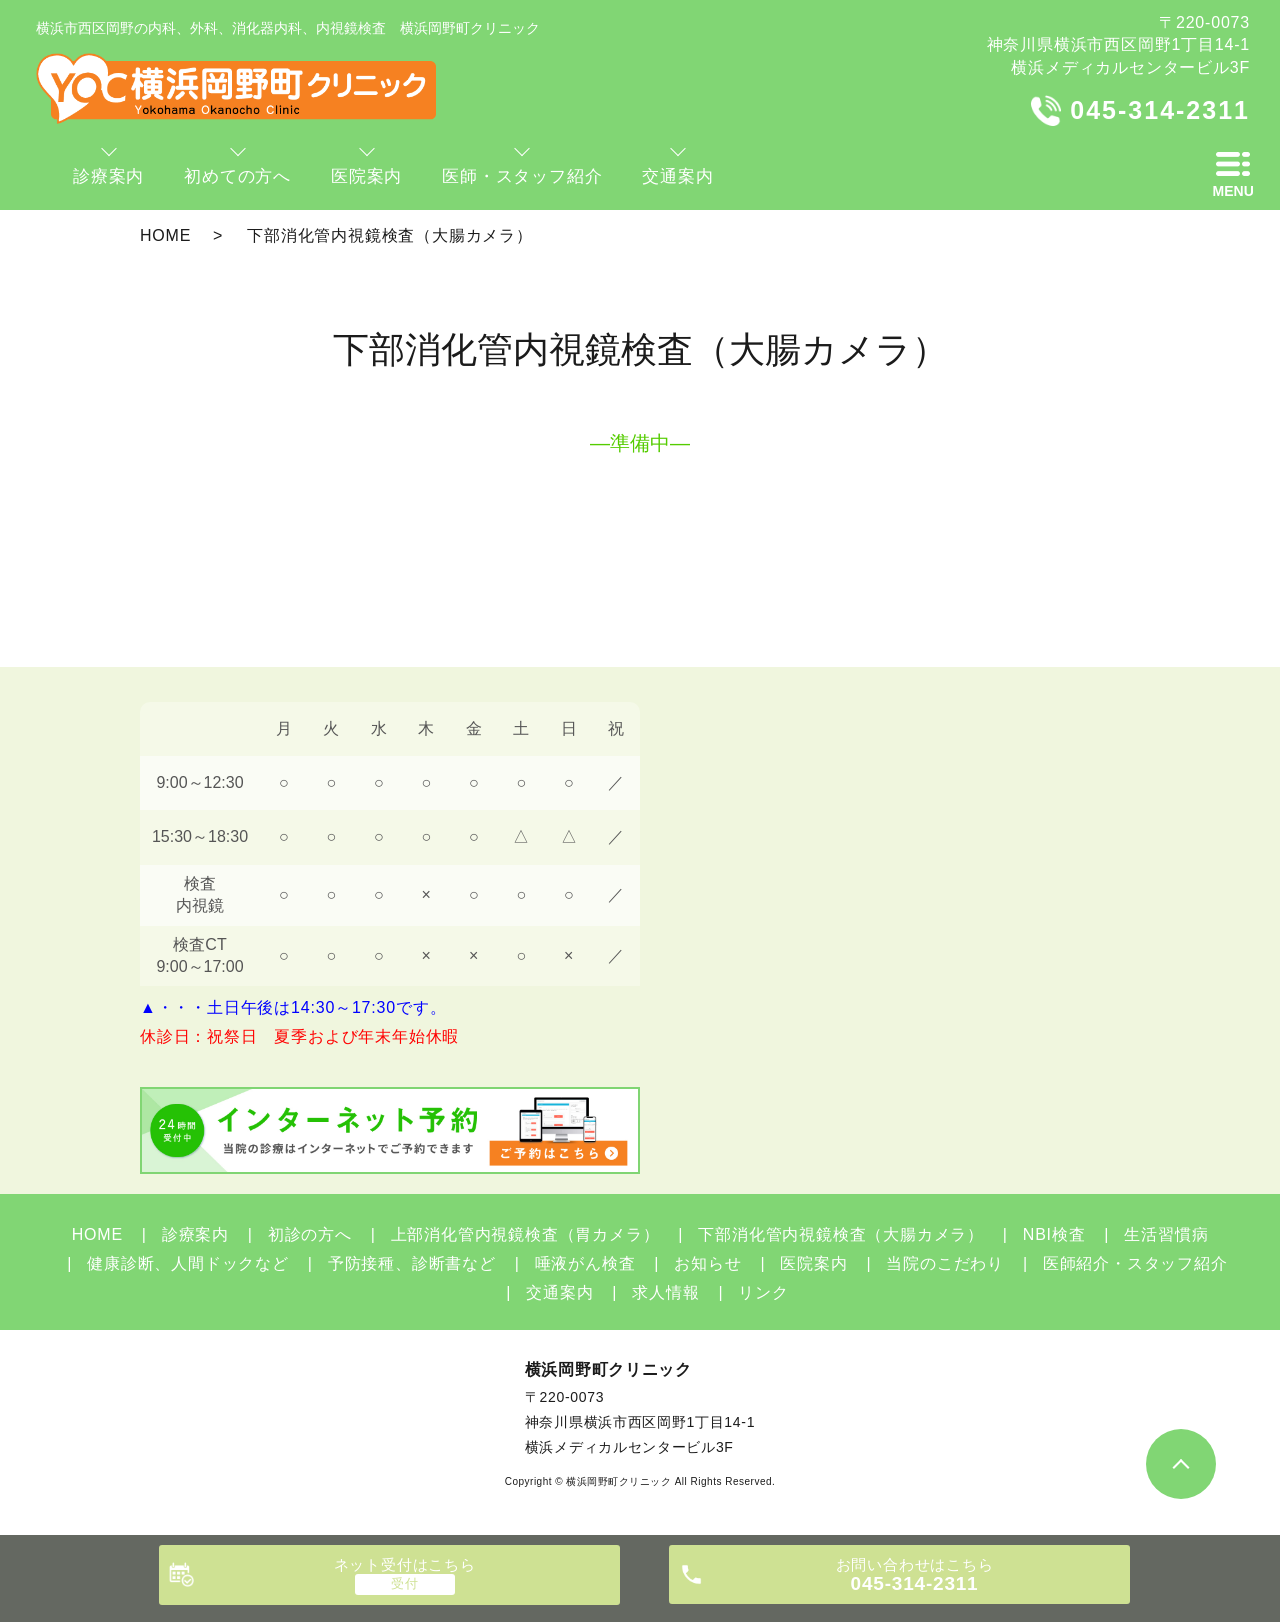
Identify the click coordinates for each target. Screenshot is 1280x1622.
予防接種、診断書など (412, 1263)
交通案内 (559, 1292)
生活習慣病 (1166, 1234)
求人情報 (665, 1292)
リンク (763, 1292)
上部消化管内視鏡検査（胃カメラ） (525, 1234)
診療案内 (195, 1234)
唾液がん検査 (585, 1263)
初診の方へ (310, 1234)
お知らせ (707, 1263)
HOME (165, 235)
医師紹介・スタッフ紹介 (1135, 1263)
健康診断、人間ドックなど (188, 1263)
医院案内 (813, 1263)
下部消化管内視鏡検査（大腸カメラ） (841, 1234)
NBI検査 (1054, 1234)
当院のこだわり (945, 1263)
